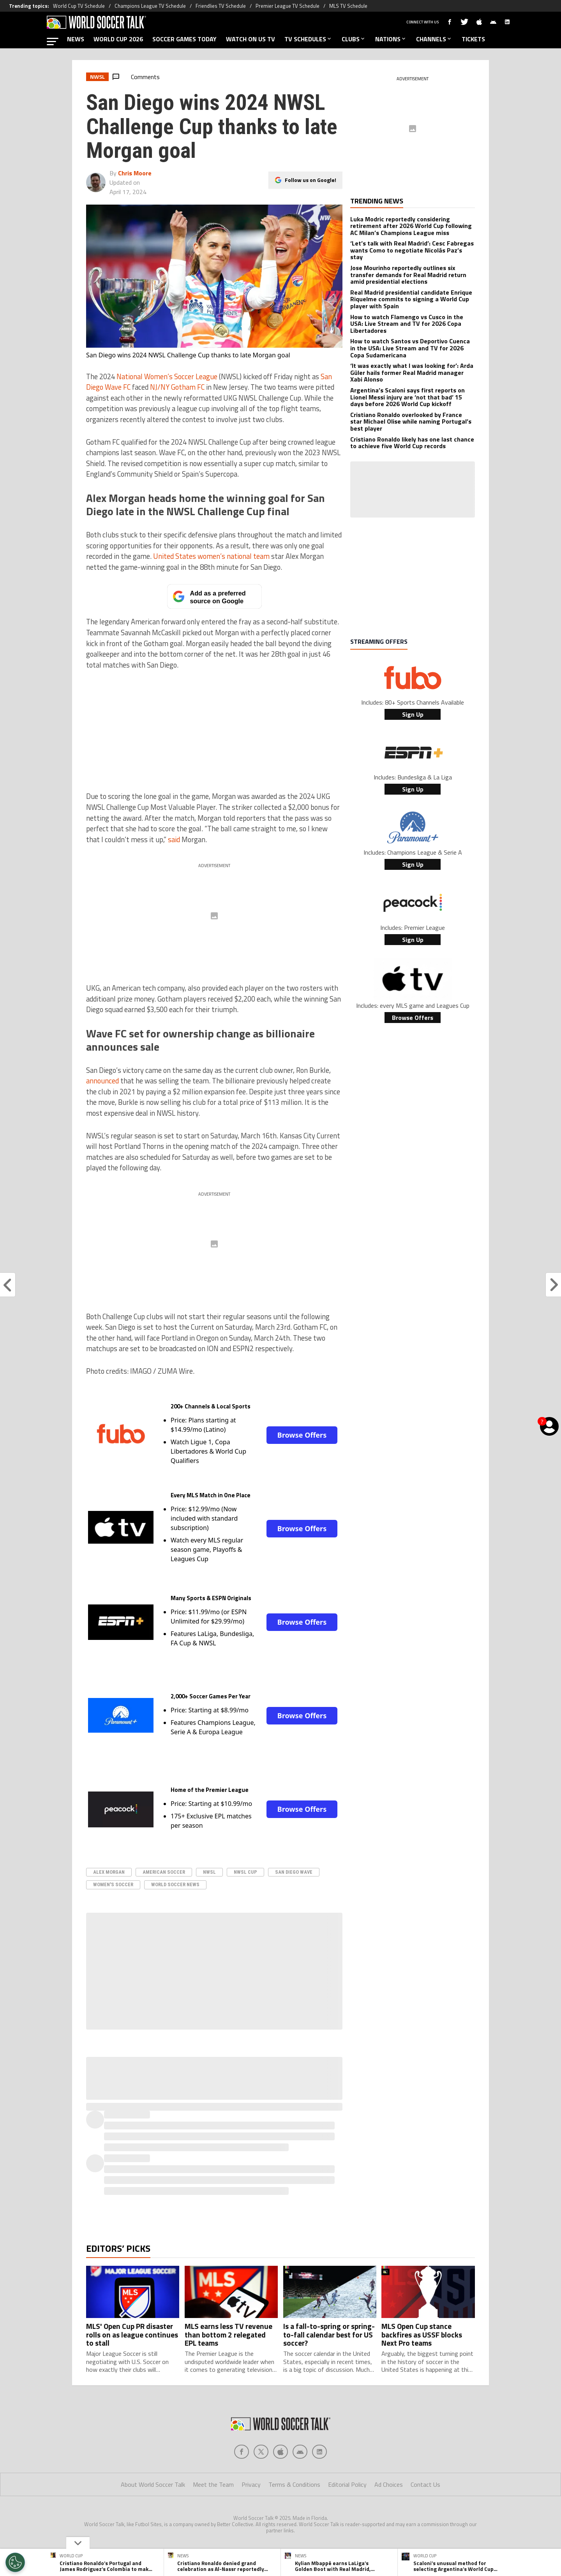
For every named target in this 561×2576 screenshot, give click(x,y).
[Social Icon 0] (241, 2452)
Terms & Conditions (294, 2484)
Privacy (251, 2484)
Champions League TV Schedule (150, 6)
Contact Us (425, 2484)
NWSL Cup (245, 1872)
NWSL (209, 1872)
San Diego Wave (293, 1872)
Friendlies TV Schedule (221, 6)
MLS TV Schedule (348, 6)
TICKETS (473, 39)
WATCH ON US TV (250, 39)
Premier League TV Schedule (287, 6)
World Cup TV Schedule (79, 6)
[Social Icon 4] (319, 2452)
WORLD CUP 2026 (118, 39)
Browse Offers (301, 1435)
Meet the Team (213, 2484)
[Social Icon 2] (280, 2452)
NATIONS (391, 39)
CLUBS (354, 39)
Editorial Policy (347, 2484)
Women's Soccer (113, 1884)
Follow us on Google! (310, 180)
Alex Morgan (109, 1872)
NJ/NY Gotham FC (177, 387)
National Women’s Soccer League (166, 376)
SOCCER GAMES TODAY (184, 39)
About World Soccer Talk (153, 2484)
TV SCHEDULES (308, 39)
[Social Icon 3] (299, 2452)
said (174, 839)
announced (102, 1080)
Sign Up (412, 714)
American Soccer (164, 1872)
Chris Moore (135, 173)
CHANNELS (434, 39)
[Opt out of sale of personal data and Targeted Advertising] (15, 2562)
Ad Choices (388, 2484)
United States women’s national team (211, 556)
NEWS (75, 39)
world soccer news (175, 1884)
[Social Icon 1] (261, 2452)
